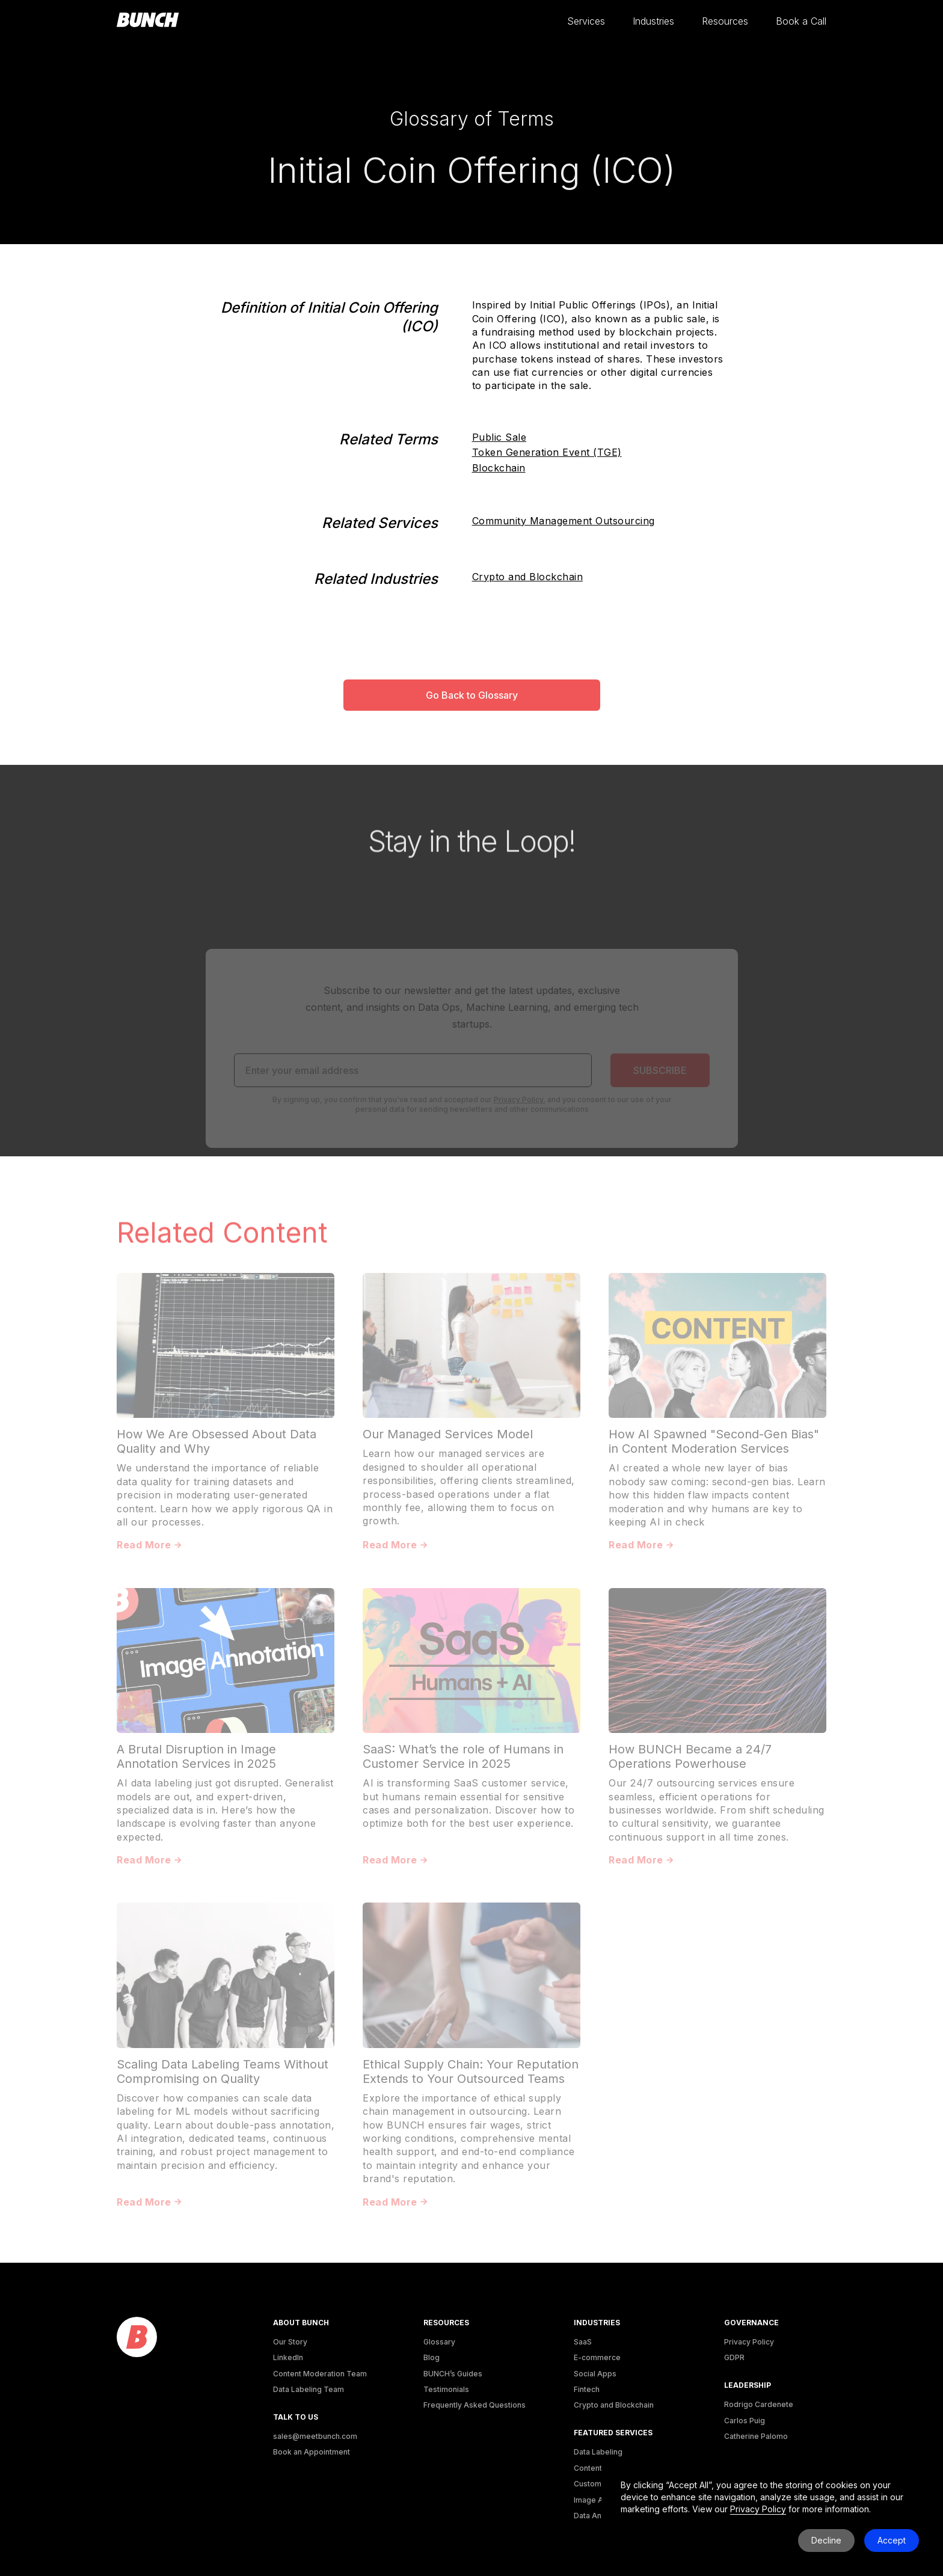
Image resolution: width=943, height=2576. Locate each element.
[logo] (137, 2337)
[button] (586, 21)
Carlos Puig (744, 2420)
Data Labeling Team (308, 2389)
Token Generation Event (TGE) (547, 452)
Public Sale (499, 437)
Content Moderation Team (320, 2373)
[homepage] (148, 20)
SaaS (583, 2341)
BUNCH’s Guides (452, 2373)
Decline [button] (826, 2540)
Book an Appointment (311, 2451)
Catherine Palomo (756, 2436)
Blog (431, 2357)
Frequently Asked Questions (474, 2404)
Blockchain (499, 468)
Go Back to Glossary (472, 695)
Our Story (290, 2341)
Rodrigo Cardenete (758, 2404)
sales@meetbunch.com (315, 2436)
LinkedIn (288, 2357)
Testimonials (446, 2389)
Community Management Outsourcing (563, 521)
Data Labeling (598, 2451)
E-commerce (597, 2357)
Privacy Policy (749, 2341)
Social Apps (595, 2373)
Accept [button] (891, 2540)
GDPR (734, 2357)
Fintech (587, 2389)
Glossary (439, 2341)
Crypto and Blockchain (527, 577)
